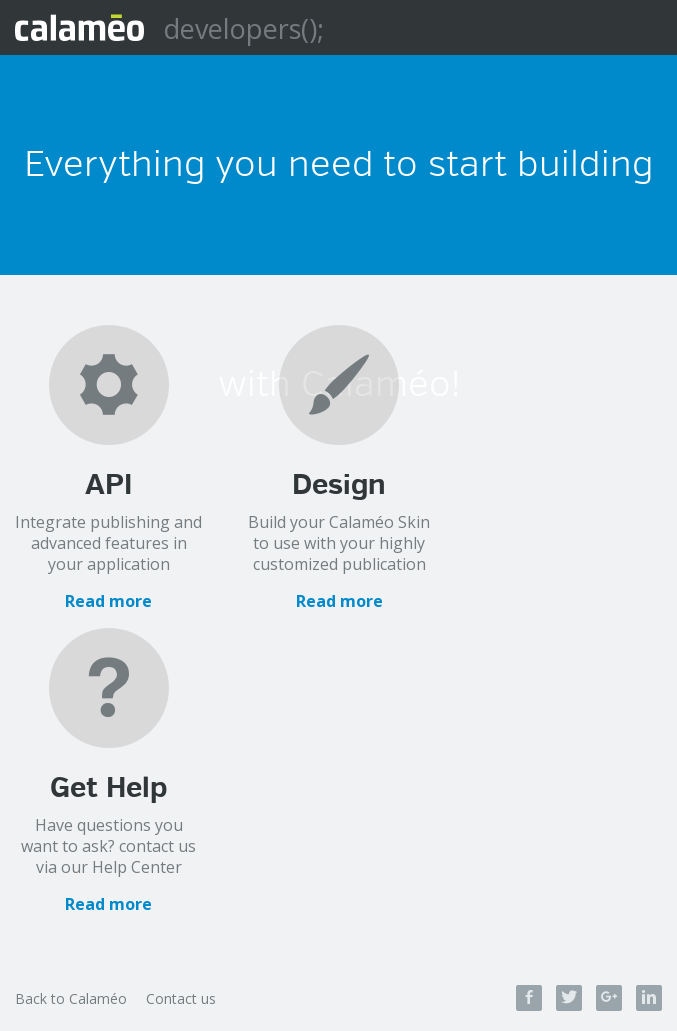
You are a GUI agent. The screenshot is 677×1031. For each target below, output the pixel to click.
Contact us (181, 998)
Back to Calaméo (71, 998)
